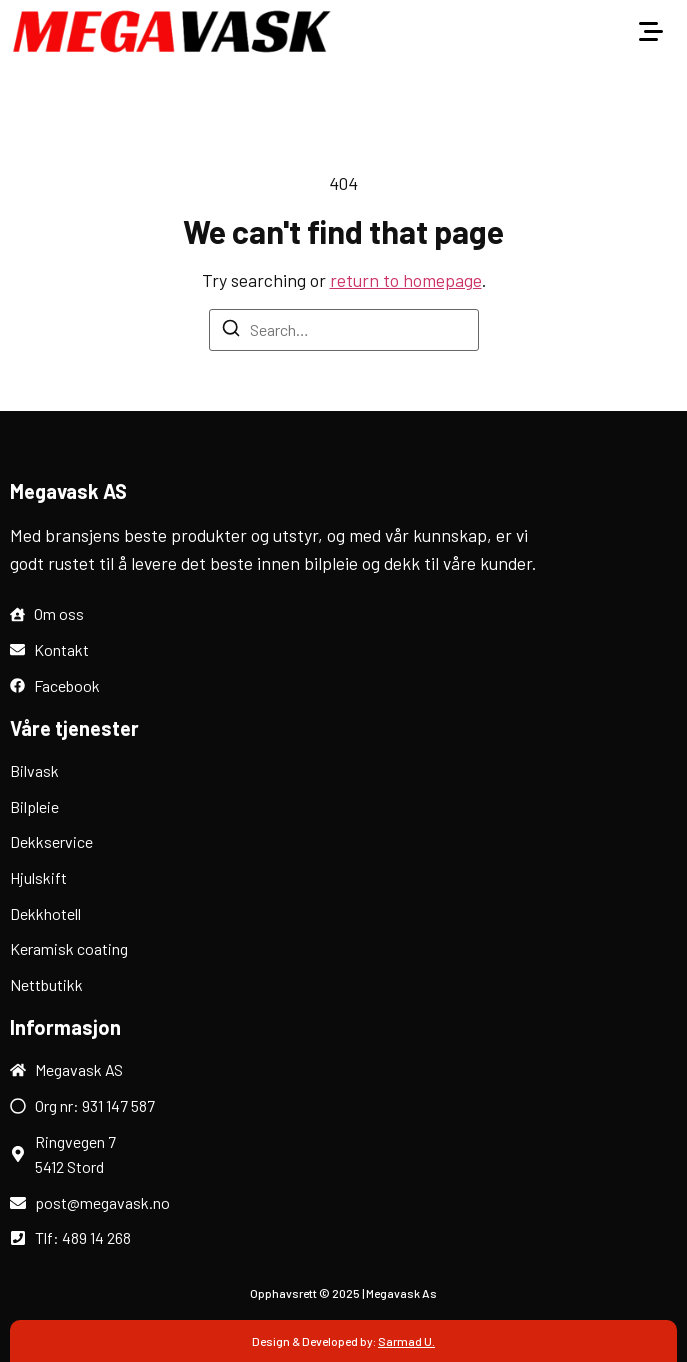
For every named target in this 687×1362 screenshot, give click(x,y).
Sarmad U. (406, 1341)
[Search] (231, 331)
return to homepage (406, 280)
